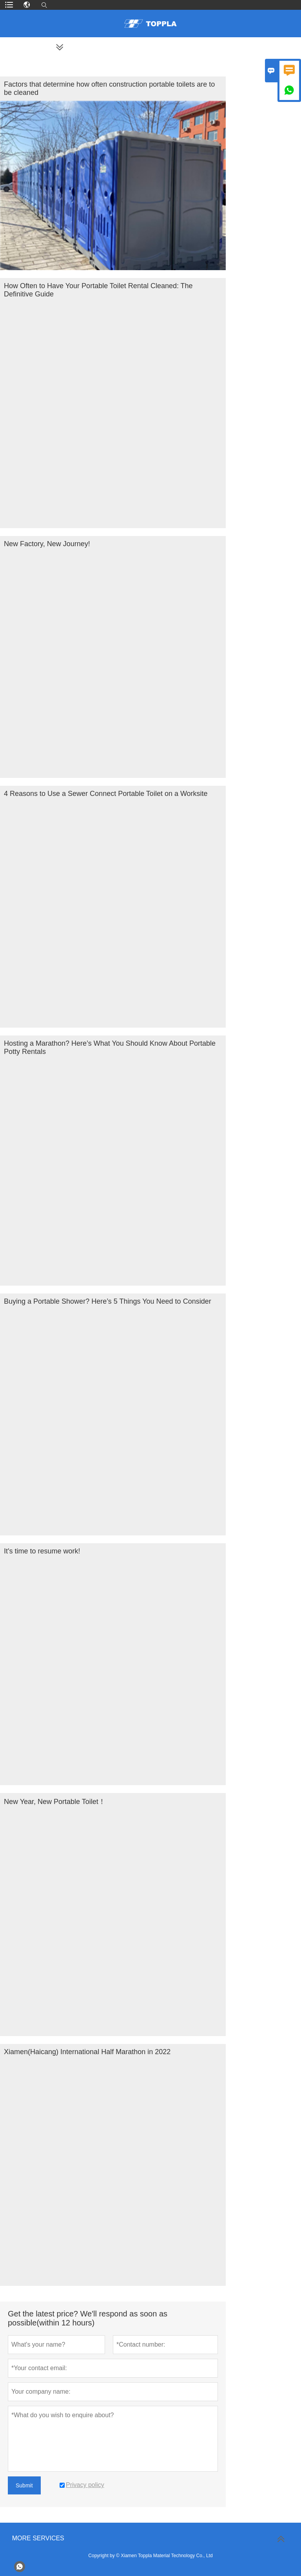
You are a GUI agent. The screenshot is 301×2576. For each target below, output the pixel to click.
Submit (24, 2485)
